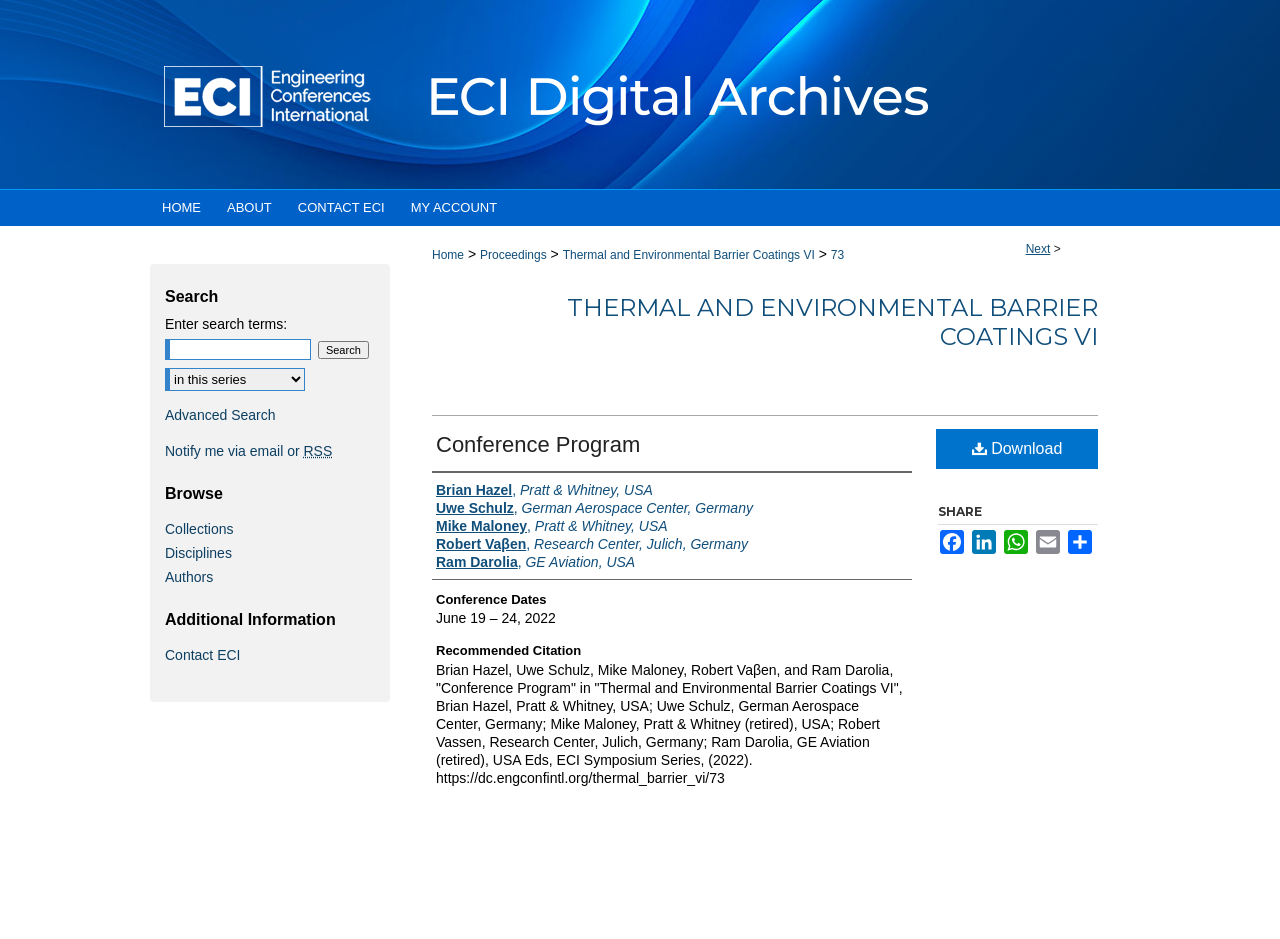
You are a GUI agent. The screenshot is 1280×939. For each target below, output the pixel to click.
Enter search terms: (226, 324)
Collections (199, 529)
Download (1017, 448)
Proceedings (513, 255)
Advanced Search (220, 415)
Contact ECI (202, 655)
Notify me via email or (248, 451)
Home (448, 255)
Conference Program (538, 444)
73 (837, 255)
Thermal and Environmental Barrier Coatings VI (689, 255)
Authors (189, 577)
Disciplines (198, 553)
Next (1038, 249)
